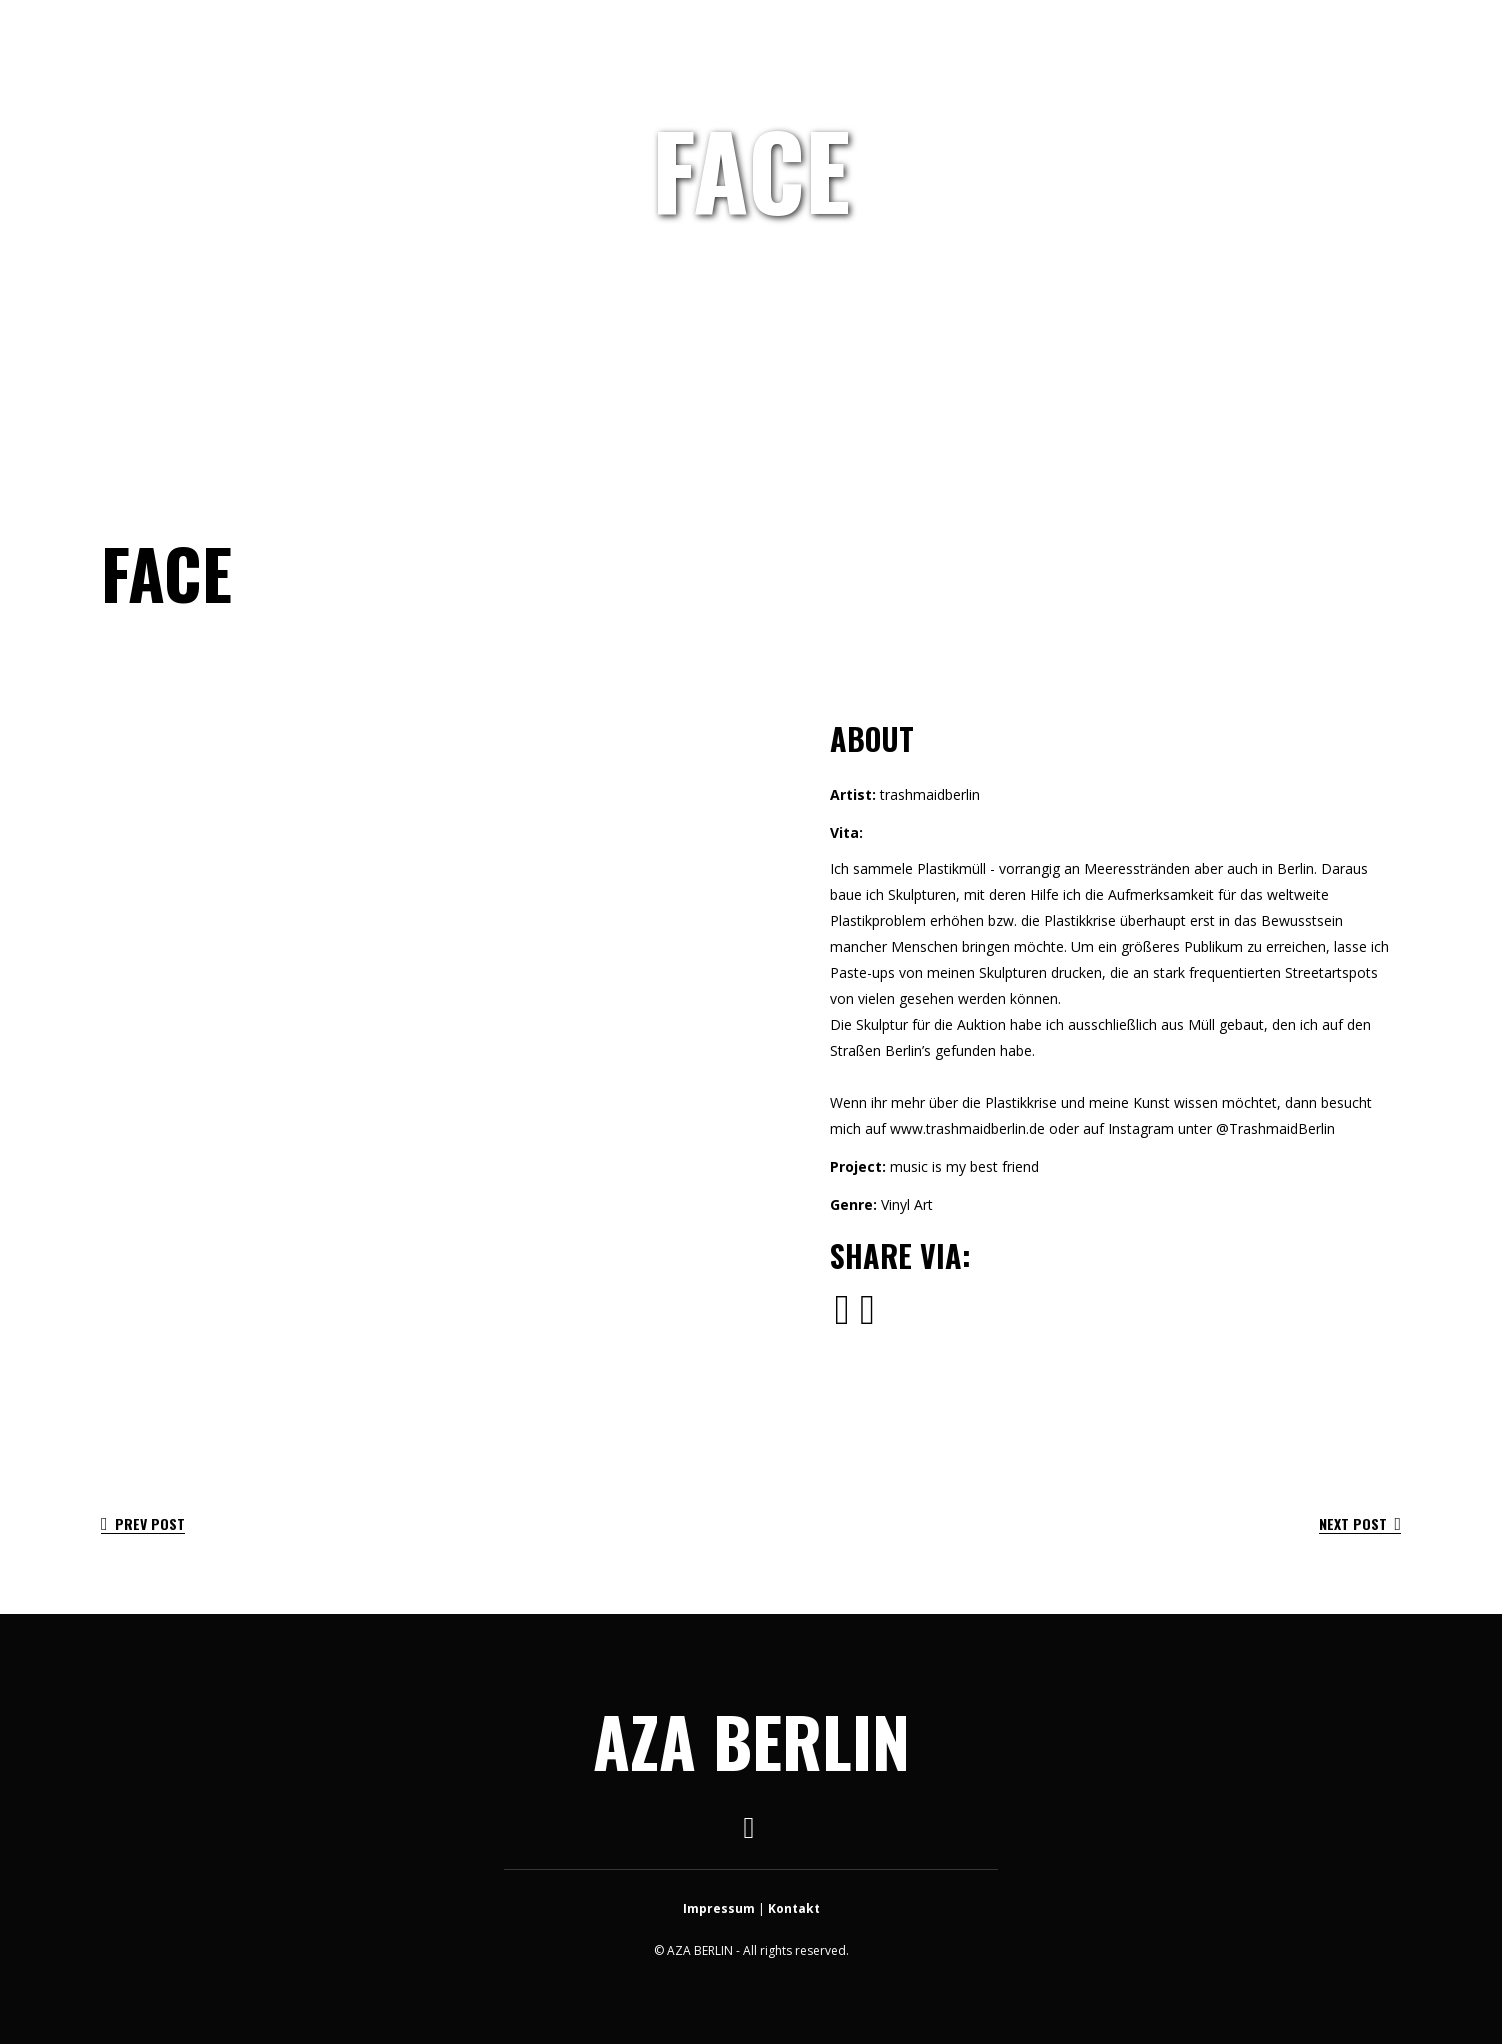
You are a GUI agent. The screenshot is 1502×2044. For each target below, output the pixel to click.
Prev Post (143, 1523)
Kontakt (794, 1908)
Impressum (719, 1908)
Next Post (1360, 1523)
